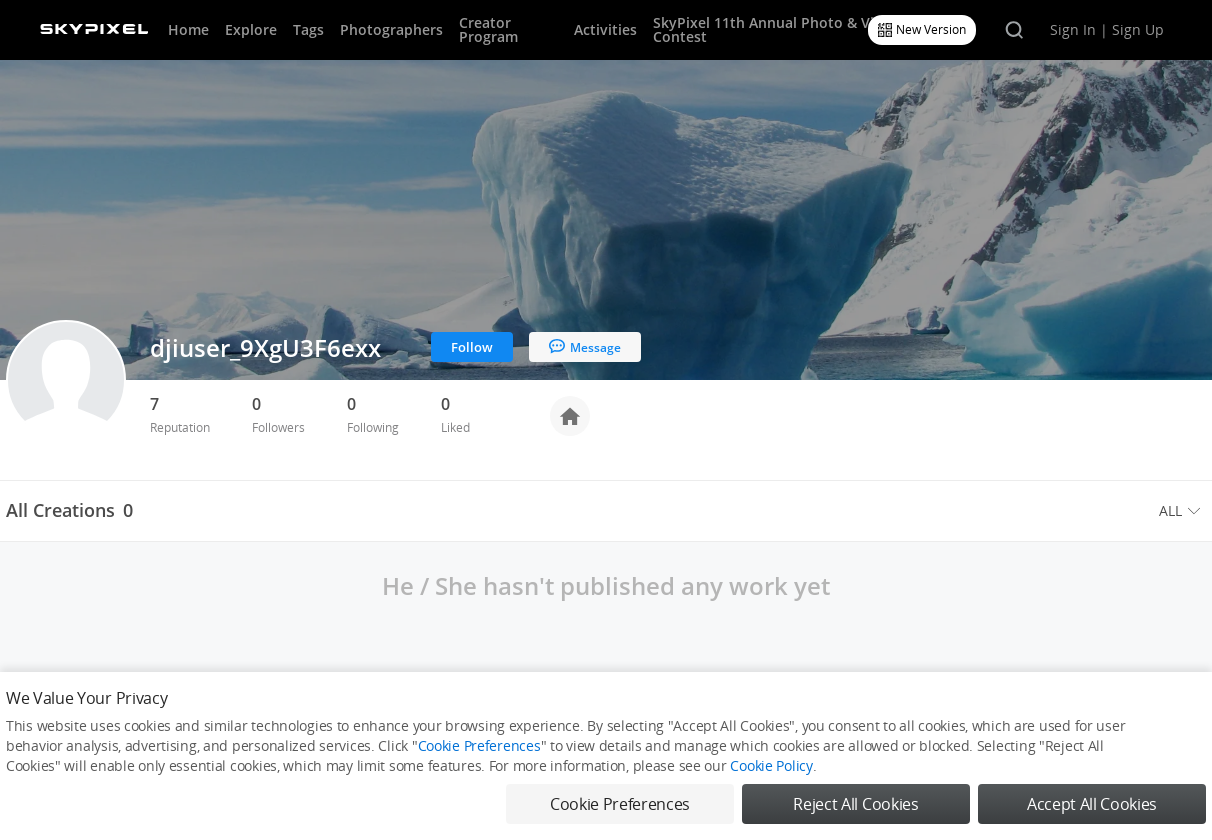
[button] (1182, 511)
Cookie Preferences (479, 745)
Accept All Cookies (1092, 804)
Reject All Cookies (855, 804)
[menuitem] (1182, 511)
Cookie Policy (771, 765)
